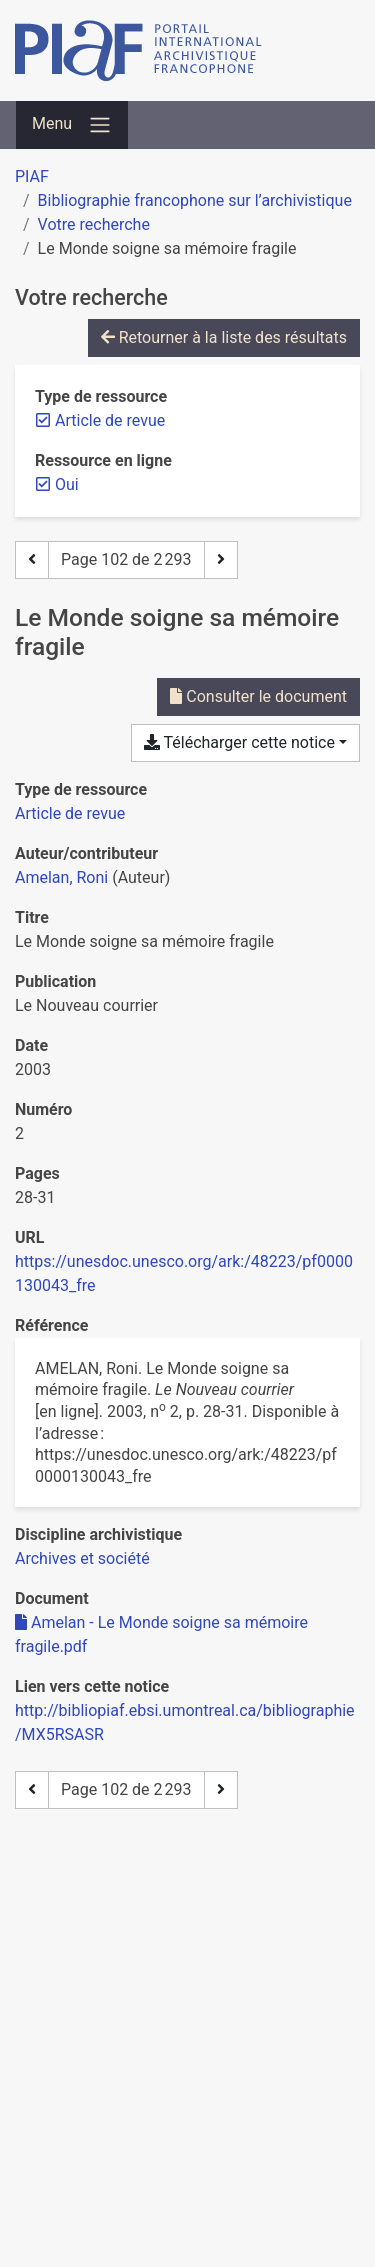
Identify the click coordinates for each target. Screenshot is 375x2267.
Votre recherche (94, 224)
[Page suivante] (221, 560)
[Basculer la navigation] (72, 125)
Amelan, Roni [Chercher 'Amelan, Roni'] (61, 877)
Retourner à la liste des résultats (224, 337)
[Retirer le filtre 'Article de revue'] (110, 420)
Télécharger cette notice (239, 742)
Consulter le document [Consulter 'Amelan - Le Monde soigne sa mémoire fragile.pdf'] (258, 696)
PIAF (32, 176)
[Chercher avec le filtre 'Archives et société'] (82, 1558)
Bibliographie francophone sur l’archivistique (195, 200)
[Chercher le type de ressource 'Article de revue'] (70, 813)
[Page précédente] (32, 560)
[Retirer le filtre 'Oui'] (67, 484)
